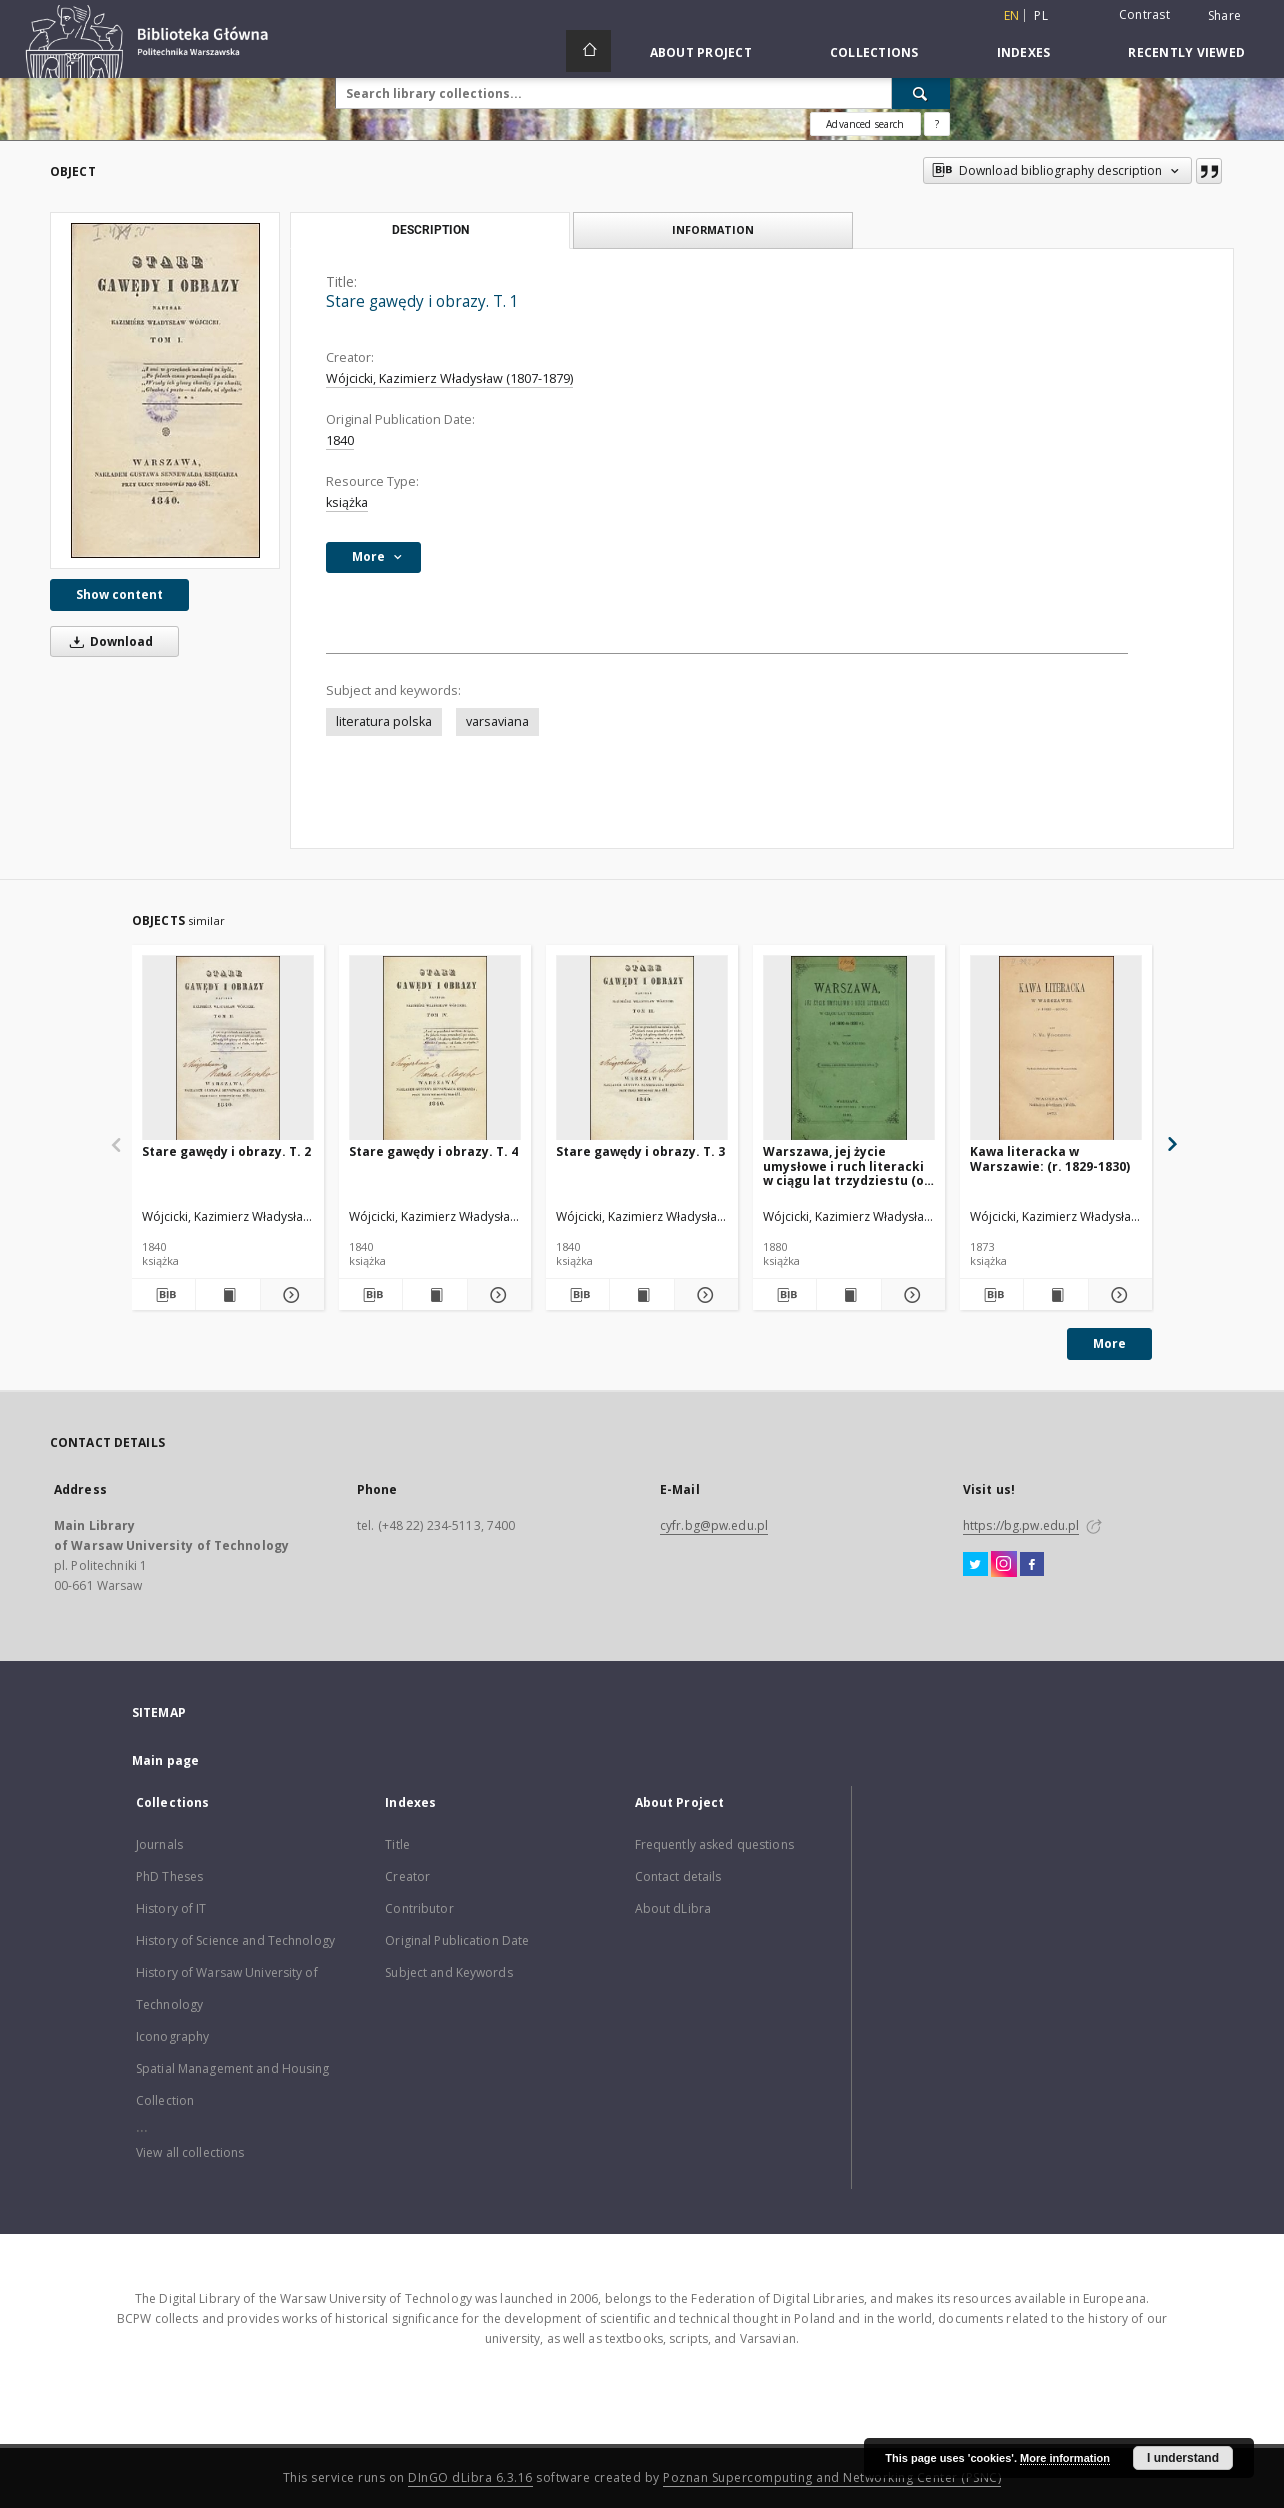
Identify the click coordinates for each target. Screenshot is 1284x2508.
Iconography (172, 2036)
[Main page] (588, 51)
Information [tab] (713, 229)
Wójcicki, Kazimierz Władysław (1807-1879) (449, 378)
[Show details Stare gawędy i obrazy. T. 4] (496, 1295)
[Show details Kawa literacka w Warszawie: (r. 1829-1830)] (1117, 1295)
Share (1224, 16)
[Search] (921, 93)
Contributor (419, 1908)
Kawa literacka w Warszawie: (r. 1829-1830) (1050, 1158)
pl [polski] (1041, 15)
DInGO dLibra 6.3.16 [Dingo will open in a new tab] (470, 2477)
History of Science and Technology (235, 1940)
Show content (119, 594)
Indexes (1024, 52)
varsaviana (497, 721)
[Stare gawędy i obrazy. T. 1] (165, 390)
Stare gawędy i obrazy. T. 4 (433, 1151)
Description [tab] (430, 230)
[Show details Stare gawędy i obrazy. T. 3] (703, 1295)
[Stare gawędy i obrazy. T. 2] (228, 1048)
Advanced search (865, 124)
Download (108, 641)
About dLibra (673, 1908)
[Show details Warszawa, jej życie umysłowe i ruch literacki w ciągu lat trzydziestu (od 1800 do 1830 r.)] (910, 1295)
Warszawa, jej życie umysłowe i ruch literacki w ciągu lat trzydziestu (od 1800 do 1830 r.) (847, 1165)
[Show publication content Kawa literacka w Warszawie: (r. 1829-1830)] (1055, 1295)
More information (1065, 2458)
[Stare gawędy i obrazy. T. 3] (642, 1048)
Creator (407, 1876)
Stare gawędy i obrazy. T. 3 (640, 1151)
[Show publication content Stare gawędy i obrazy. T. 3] (641, 1295)
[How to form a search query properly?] (937, 124)
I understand (1183, 2458)
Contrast (1144, 14)
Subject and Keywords (448, 1972)
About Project (701, 52)
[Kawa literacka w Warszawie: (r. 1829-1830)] (1056, 1048)
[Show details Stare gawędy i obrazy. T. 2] (289, 1295)
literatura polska (384, 721)
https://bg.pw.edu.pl (1021, 1525)
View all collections (190, 2152)
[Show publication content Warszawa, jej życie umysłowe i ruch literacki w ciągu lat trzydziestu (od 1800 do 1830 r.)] (848, 1295)
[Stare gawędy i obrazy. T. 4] (435, 1048)
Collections (874, 52)
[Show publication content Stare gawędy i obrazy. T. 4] (434, 1295)
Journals (159, 1844)
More (1109, 1343)
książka (347, 502)
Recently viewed (1186, 52)
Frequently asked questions (714, 1844)
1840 (340, 440)
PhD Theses (169, 1876)
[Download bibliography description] (163, 1295)
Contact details (678, 1876)
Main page (165, 1760)
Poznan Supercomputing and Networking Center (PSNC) (832, 2477)
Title (397, 1844)
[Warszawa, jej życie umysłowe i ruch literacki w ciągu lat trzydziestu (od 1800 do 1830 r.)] (849, 1048)
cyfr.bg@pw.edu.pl (714, 1525)
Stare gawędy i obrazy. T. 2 (226, 1151)
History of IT (171, 1908)
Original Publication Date (457, 1940)
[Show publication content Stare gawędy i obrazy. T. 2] (227, 1295)
